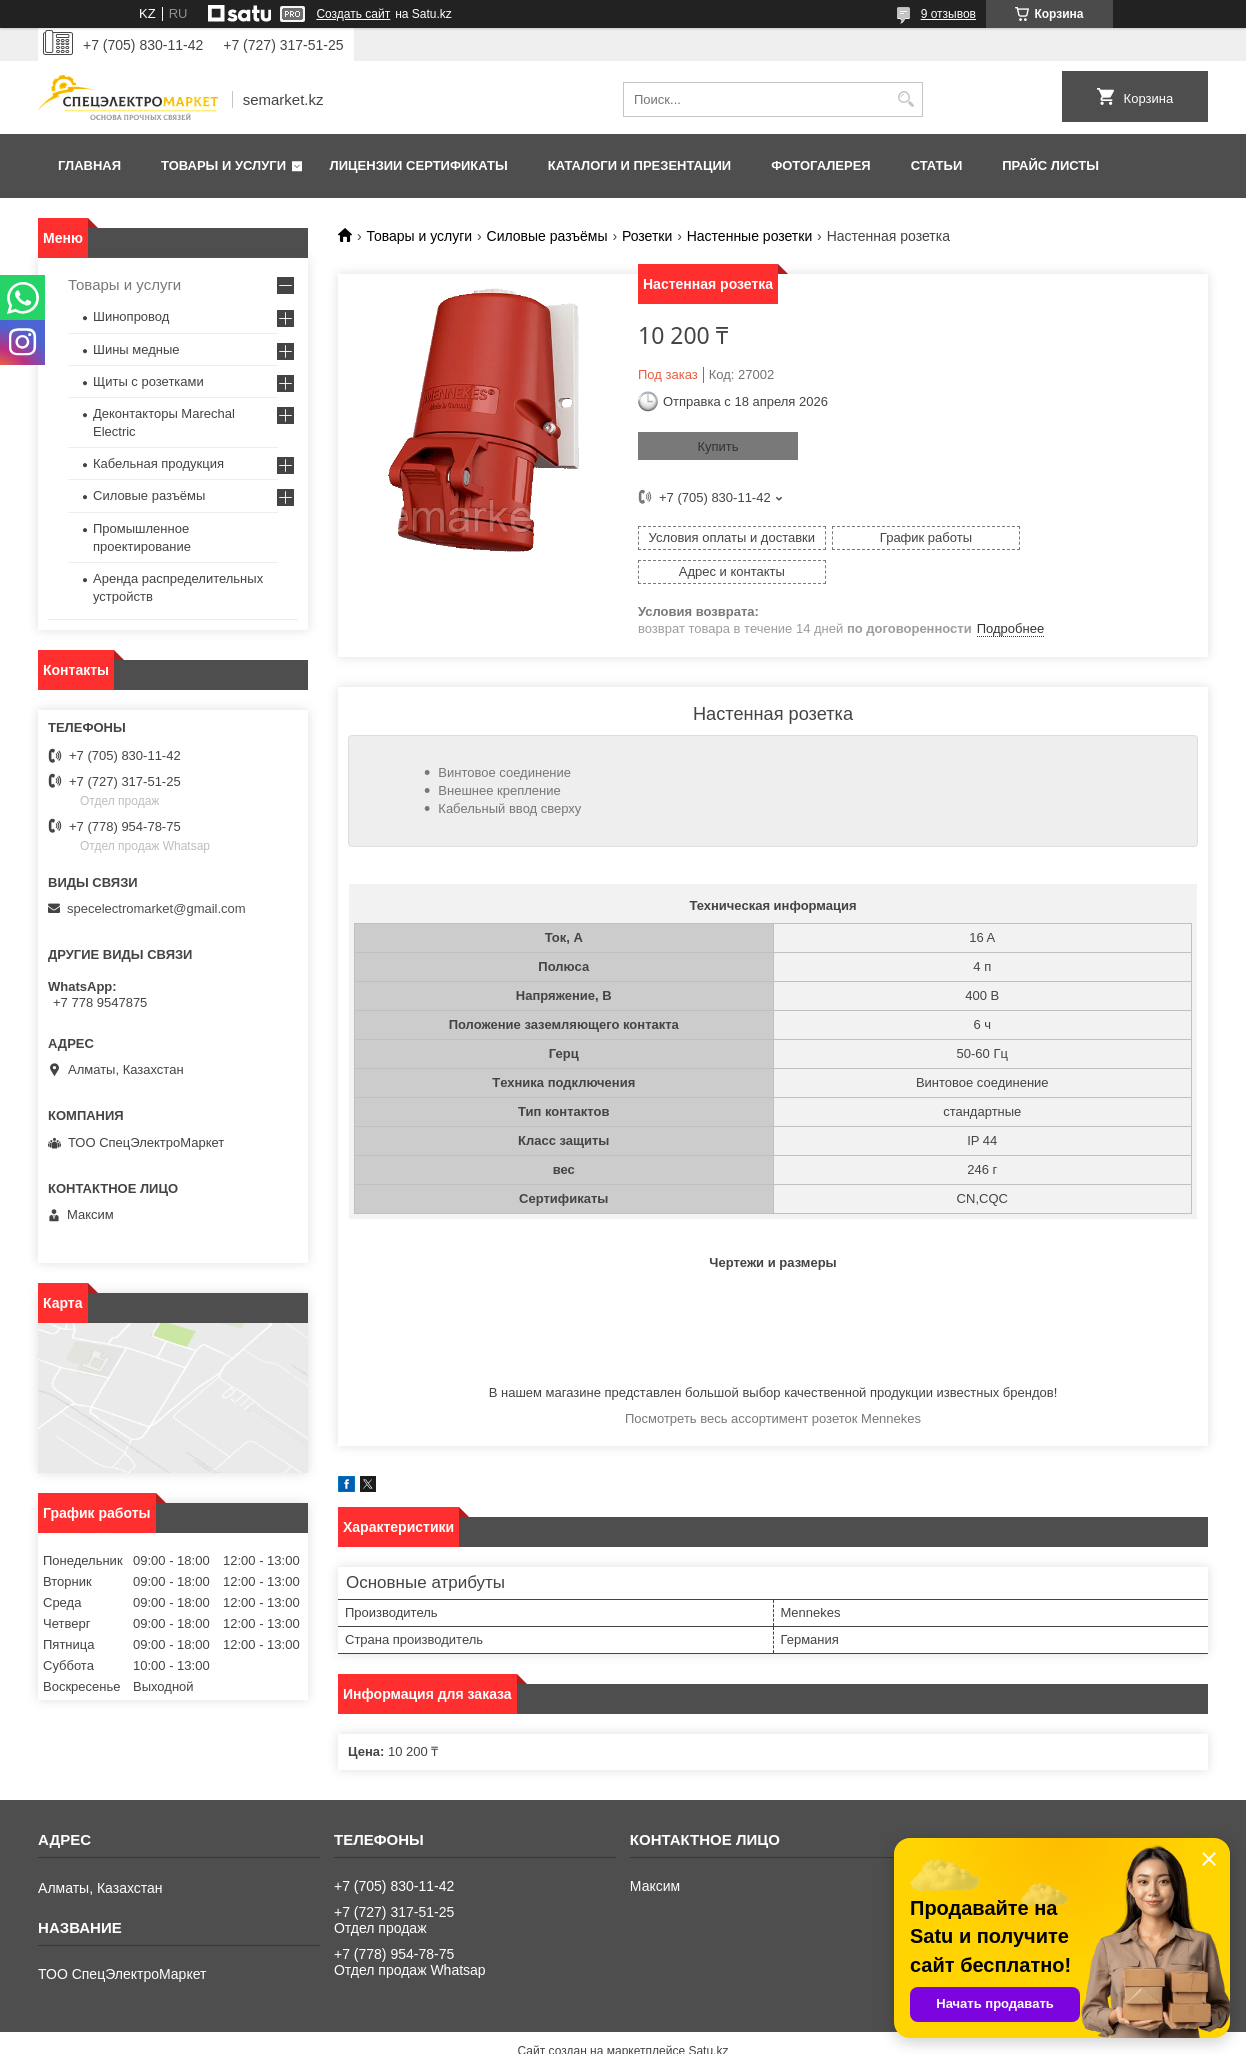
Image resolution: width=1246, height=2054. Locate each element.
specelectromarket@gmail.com (156, 908)
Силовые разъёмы (547, 236)
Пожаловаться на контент (699, 2035)
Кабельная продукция (158, 463)
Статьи (937, 165)
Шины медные (136, 349)
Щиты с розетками (148, 381)
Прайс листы (1050, 165)
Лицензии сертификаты (419, 165)
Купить (717, 446)
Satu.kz (708, 2017)
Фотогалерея (821, 165)
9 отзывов (948, 14)
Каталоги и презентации (639, 165)
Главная (89, 165)
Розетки (647, 236)
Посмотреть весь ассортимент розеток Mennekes (773, 1384)
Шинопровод (131, 316)
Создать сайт (353, 14)
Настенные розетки (750, 236)
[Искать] (905, 99)
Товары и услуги (223, 165)
